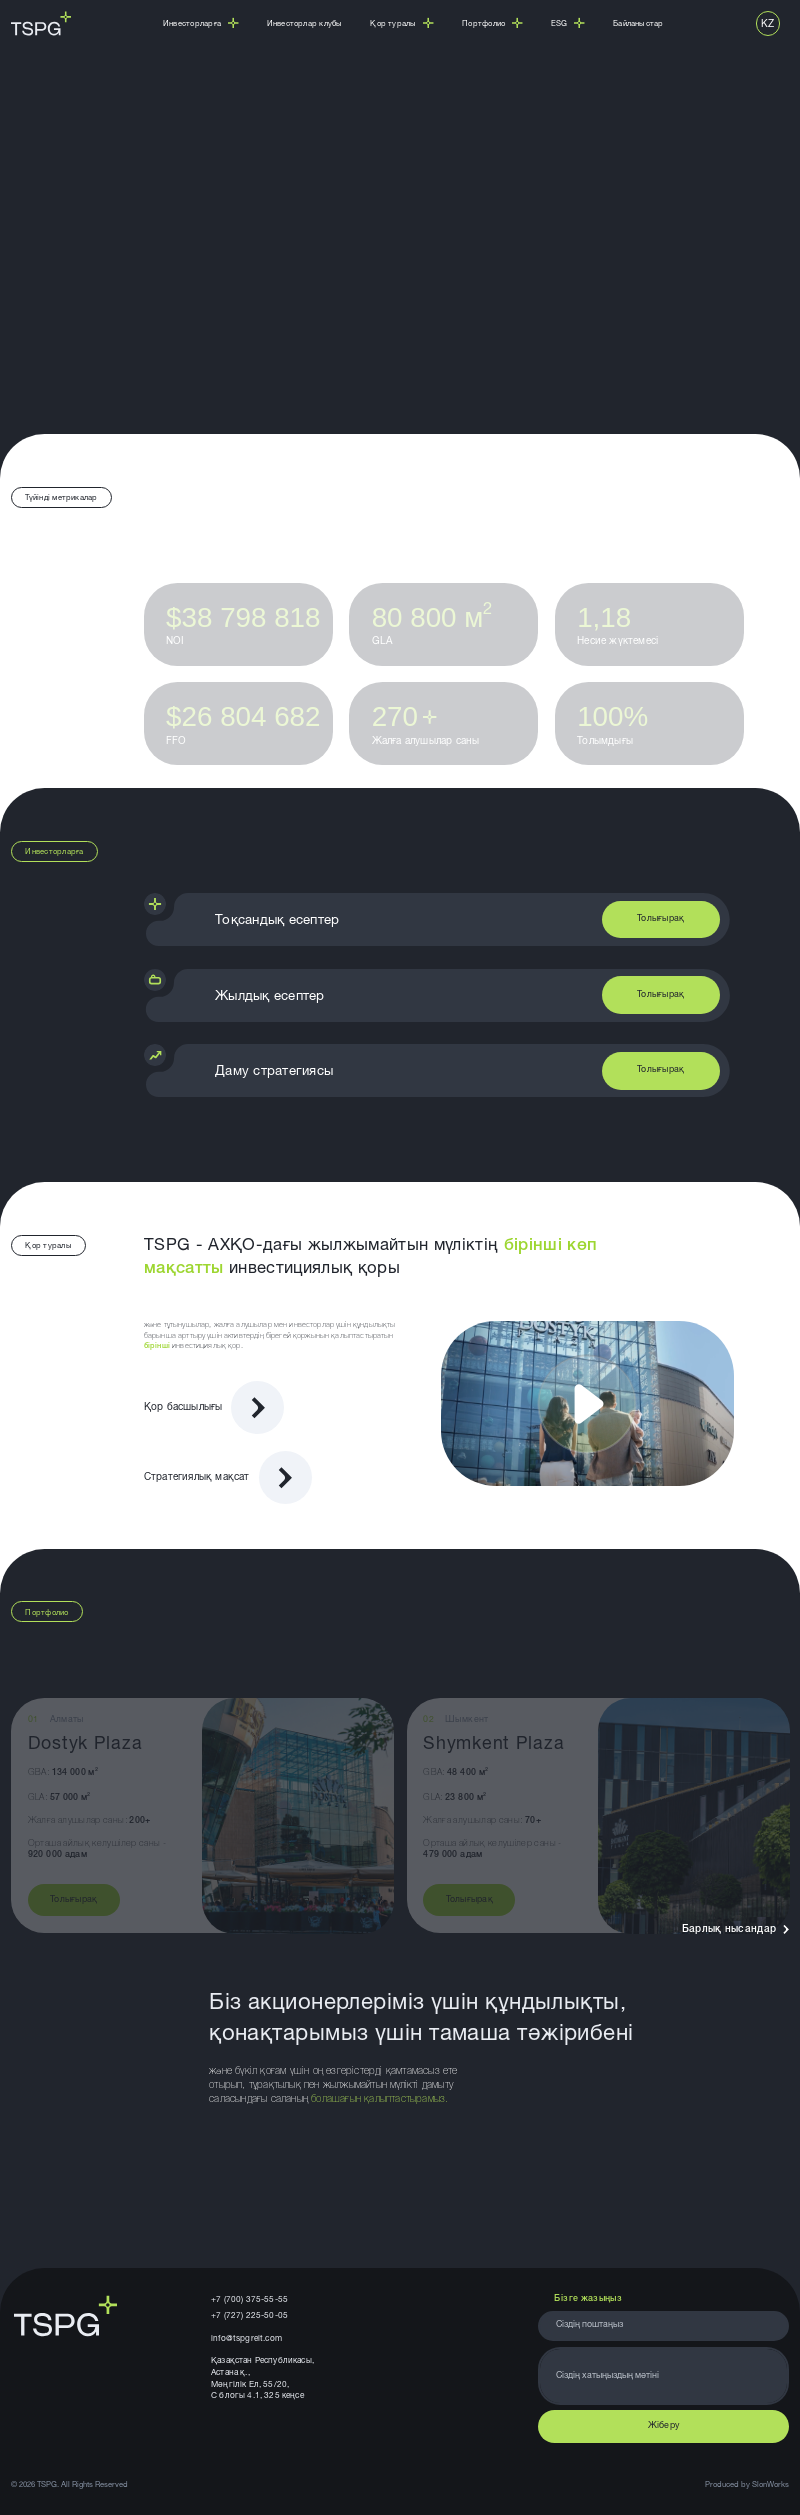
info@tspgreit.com (246, 2339)
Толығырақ (660, 919)
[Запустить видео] (587, 1404)
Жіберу (664, 2426)
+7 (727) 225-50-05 (249, 2316)
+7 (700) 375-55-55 (249, 2300)
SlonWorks (770, 2485)
